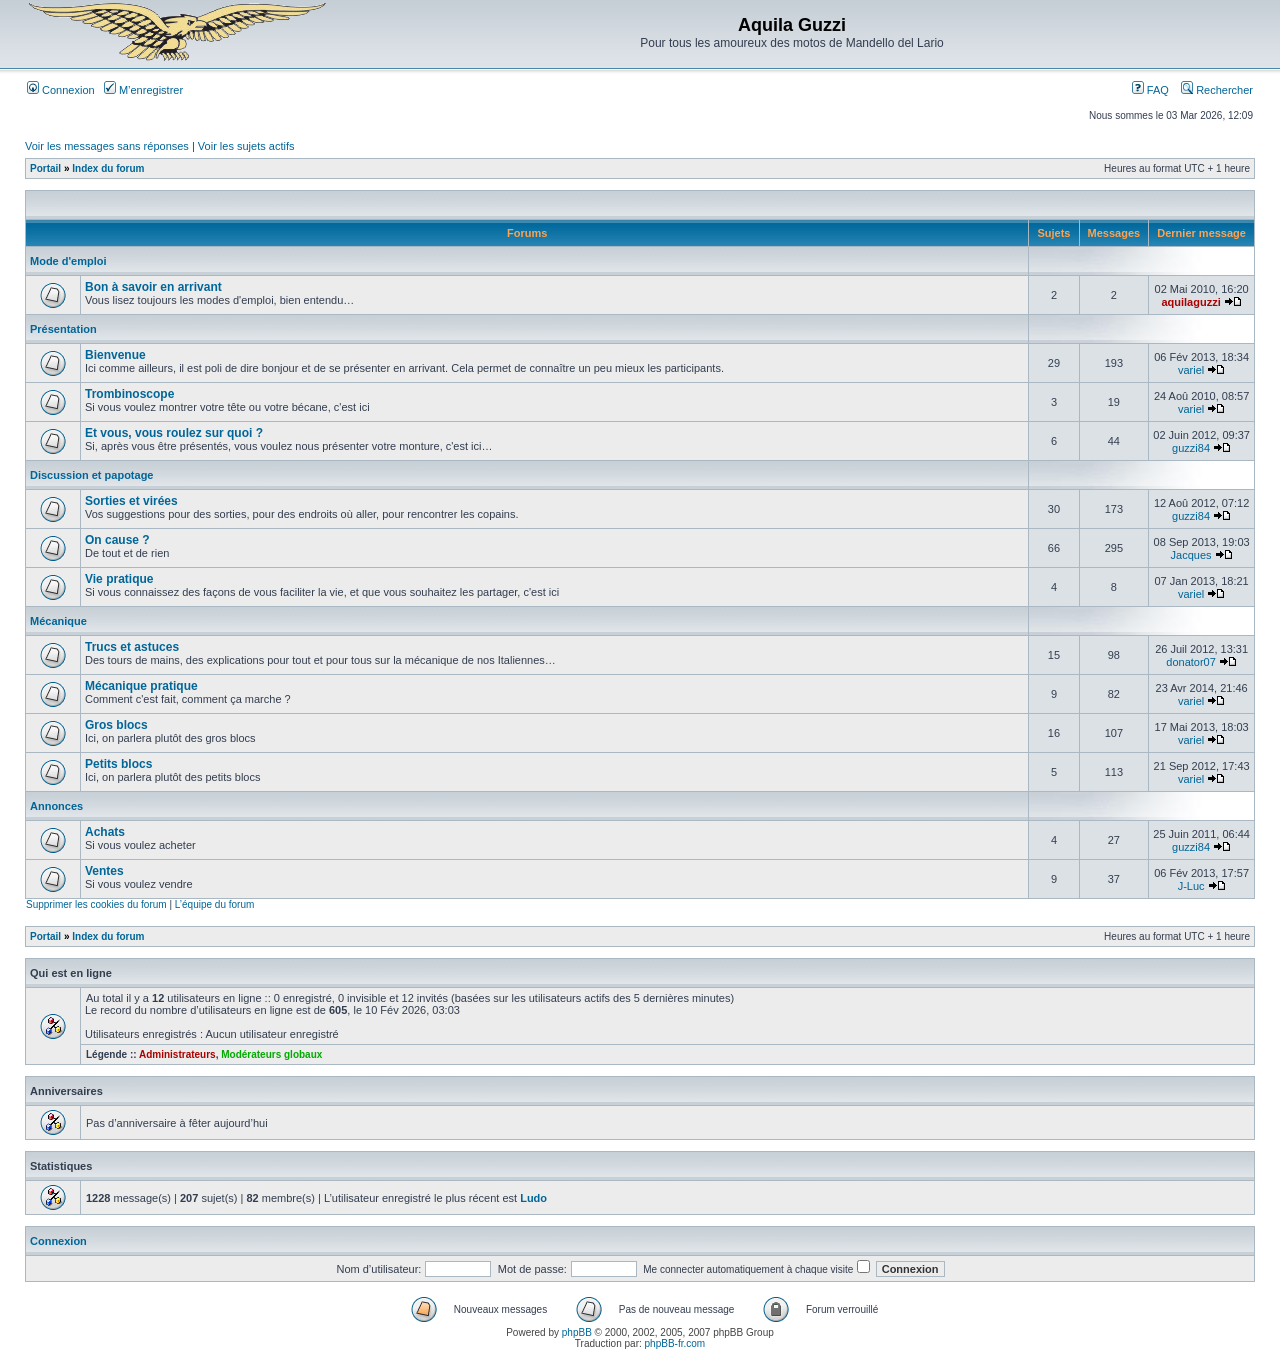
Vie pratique (119, 579)
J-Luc (1191, 886)
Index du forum (108, 168)
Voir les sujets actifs (246, 146)
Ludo (533, 1198)
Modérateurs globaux (271, 1054)
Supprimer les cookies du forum (96, 904)
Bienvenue (115, 355)
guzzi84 (1191, 448)
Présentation (63, 329)
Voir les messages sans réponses (107, 146)
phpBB (577, 1332)
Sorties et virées (131, 501)
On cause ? (117, 540)
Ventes (104, 871)
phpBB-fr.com (675, 1343)
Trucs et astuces (132, 647)
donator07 (1191, 662)
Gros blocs (116, 725)
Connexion (61, 90)
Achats (105, 832)
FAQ (1150, 90)
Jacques (1191, 555)
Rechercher (1217, 90)
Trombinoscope (129, 394)
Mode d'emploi (68, 261)
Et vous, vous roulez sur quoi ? (174, 433)
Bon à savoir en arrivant (153, 287)
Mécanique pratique (141, 686)
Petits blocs (118, 764)
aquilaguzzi (1190, 302)
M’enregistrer (143, 90)
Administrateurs (177, 1054)
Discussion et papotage (91, 475)
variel (1191, 370)
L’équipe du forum (215, 904)
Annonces (56, 806)
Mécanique (58, 621)
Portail (45, 168)
